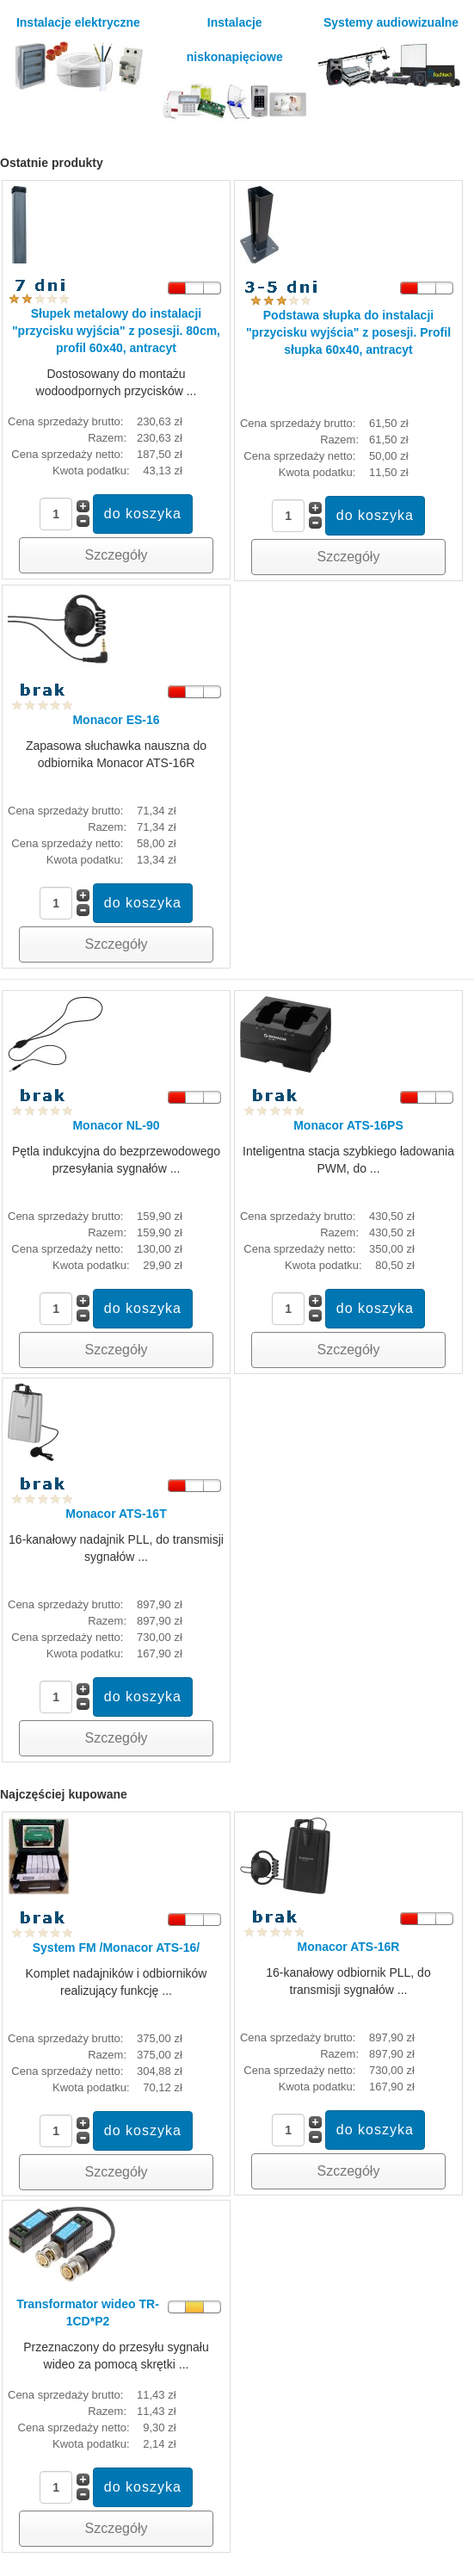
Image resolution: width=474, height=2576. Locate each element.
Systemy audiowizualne (391, 51)
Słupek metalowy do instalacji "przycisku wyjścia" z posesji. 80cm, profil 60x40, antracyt (116, 331)
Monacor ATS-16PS (348, 1125)
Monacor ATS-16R (348, 1947)
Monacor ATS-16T (115, 1513)
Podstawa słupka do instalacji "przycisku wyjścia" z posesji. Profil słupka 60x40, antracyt (348, 332)
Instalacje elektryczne (78, 53)
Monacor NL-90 (115, 1125)
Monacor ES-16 (115, 720)
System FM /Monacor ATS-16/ (116, 1947)
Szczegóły (116, 555)
